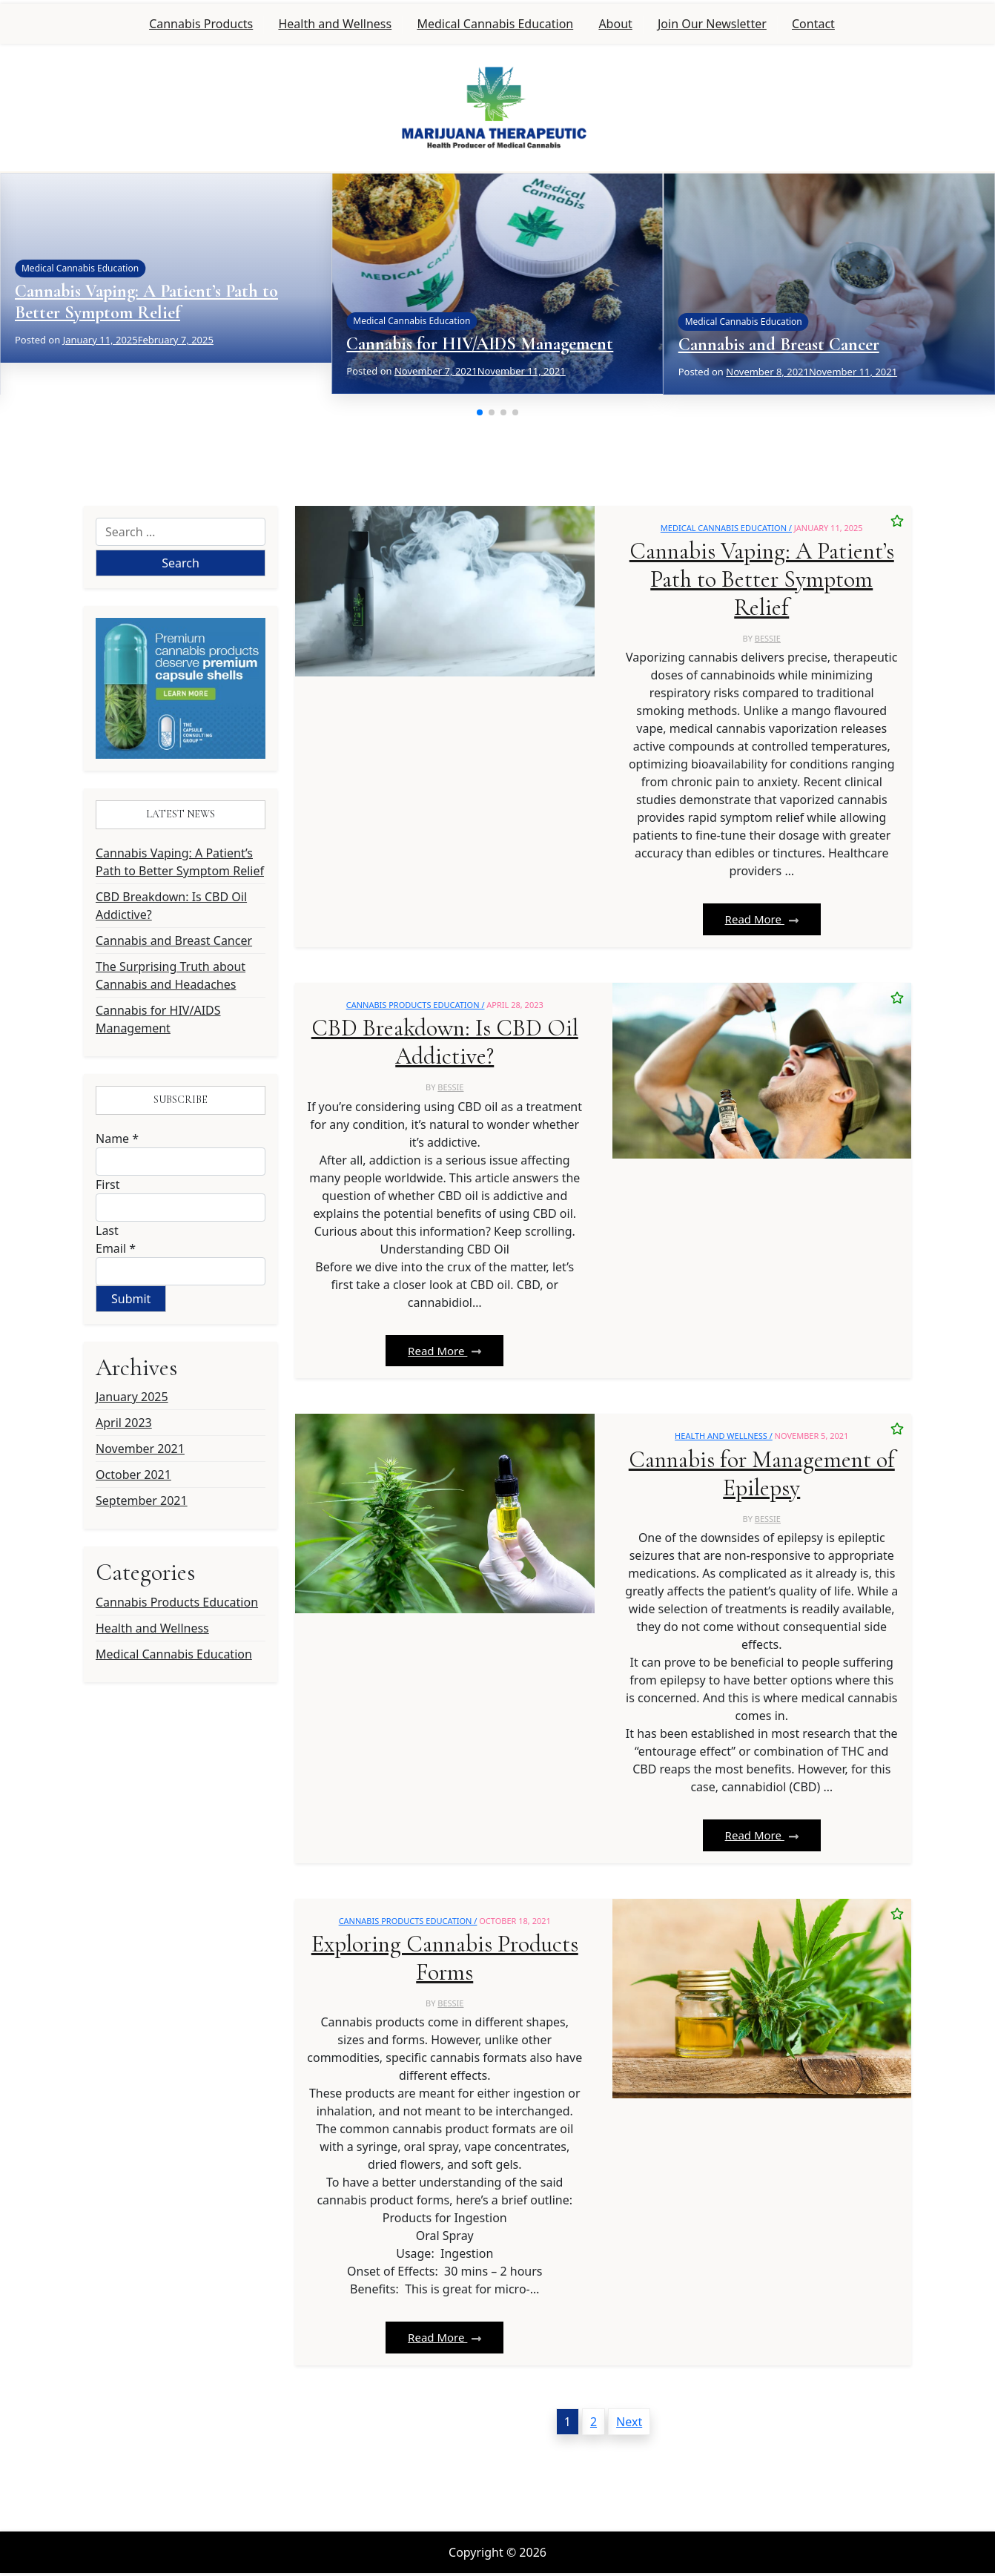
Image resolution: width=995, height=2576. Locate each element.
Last (107, 1230)
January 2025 (132, 1397)
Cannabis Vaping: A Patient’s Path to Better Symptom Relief (146, 302)
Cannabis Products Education (177, 1602)
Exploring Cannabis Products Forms (444, 1961)
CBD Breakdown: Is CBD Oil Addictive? (171, 906)
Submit (131, 1299)
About (615, 24)
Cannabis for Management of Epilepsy (762, 1476)
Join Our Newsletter (712, 24)
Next (629, 2425)
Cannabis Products (201, 24)
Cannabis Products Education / (415, 1005)
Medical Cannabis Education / (726, 527)
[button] (480, 412)
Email (116, 1248)
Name (117, 1138)
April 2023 (124, 1422)
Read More (762, 920)
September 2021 (142, 1500)
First (107, 1184)
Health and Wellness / (724, 1437)
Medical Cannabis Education (495, 24)
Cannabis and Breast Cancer (778, 345)
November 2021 (140, 1448)
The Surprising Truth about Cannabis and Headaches (170, 975)
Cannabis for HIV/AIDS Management (479, 344)
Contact (813, 24)
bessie (768, 639)
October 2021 (133, 1474)
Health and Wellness (334, 24)
